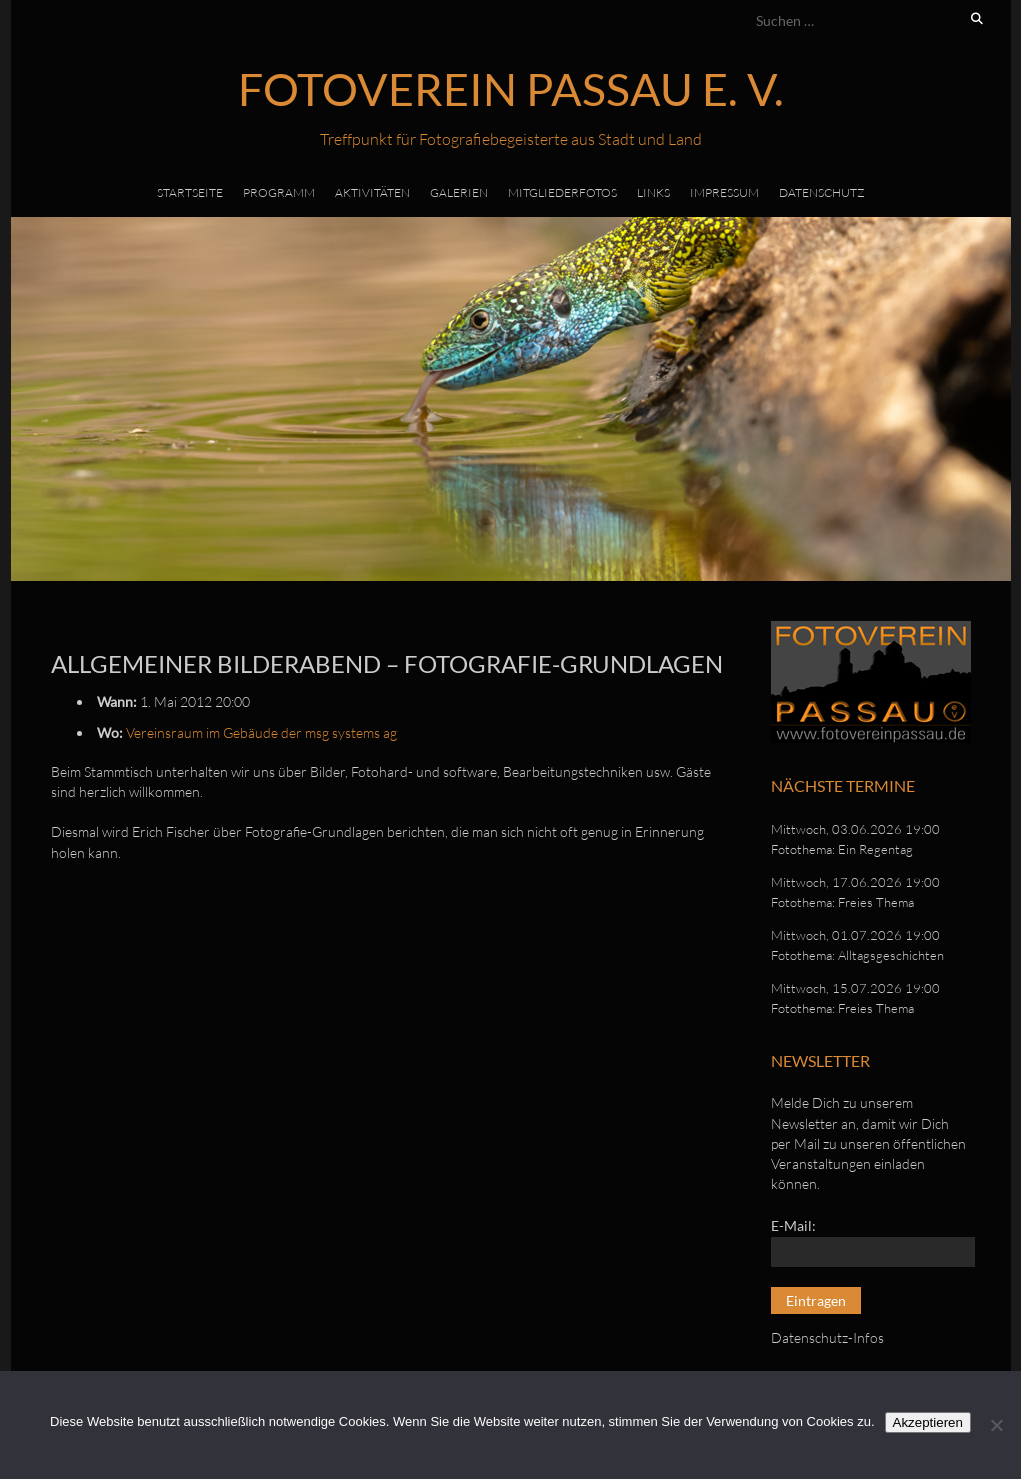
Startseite (190, 192)
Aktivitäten (372, 192)
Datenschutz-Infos (827, 1337)
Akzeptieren (928, 1422)
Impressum (724, 192)
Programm (279, 192)
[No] (996, 1425)
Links (653, 192)
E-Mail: (793, 1225)
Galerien (459, 192)
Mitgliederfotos (562, 192)
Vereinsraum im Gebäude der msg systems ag (261, 732)
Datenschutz (822, 192)
